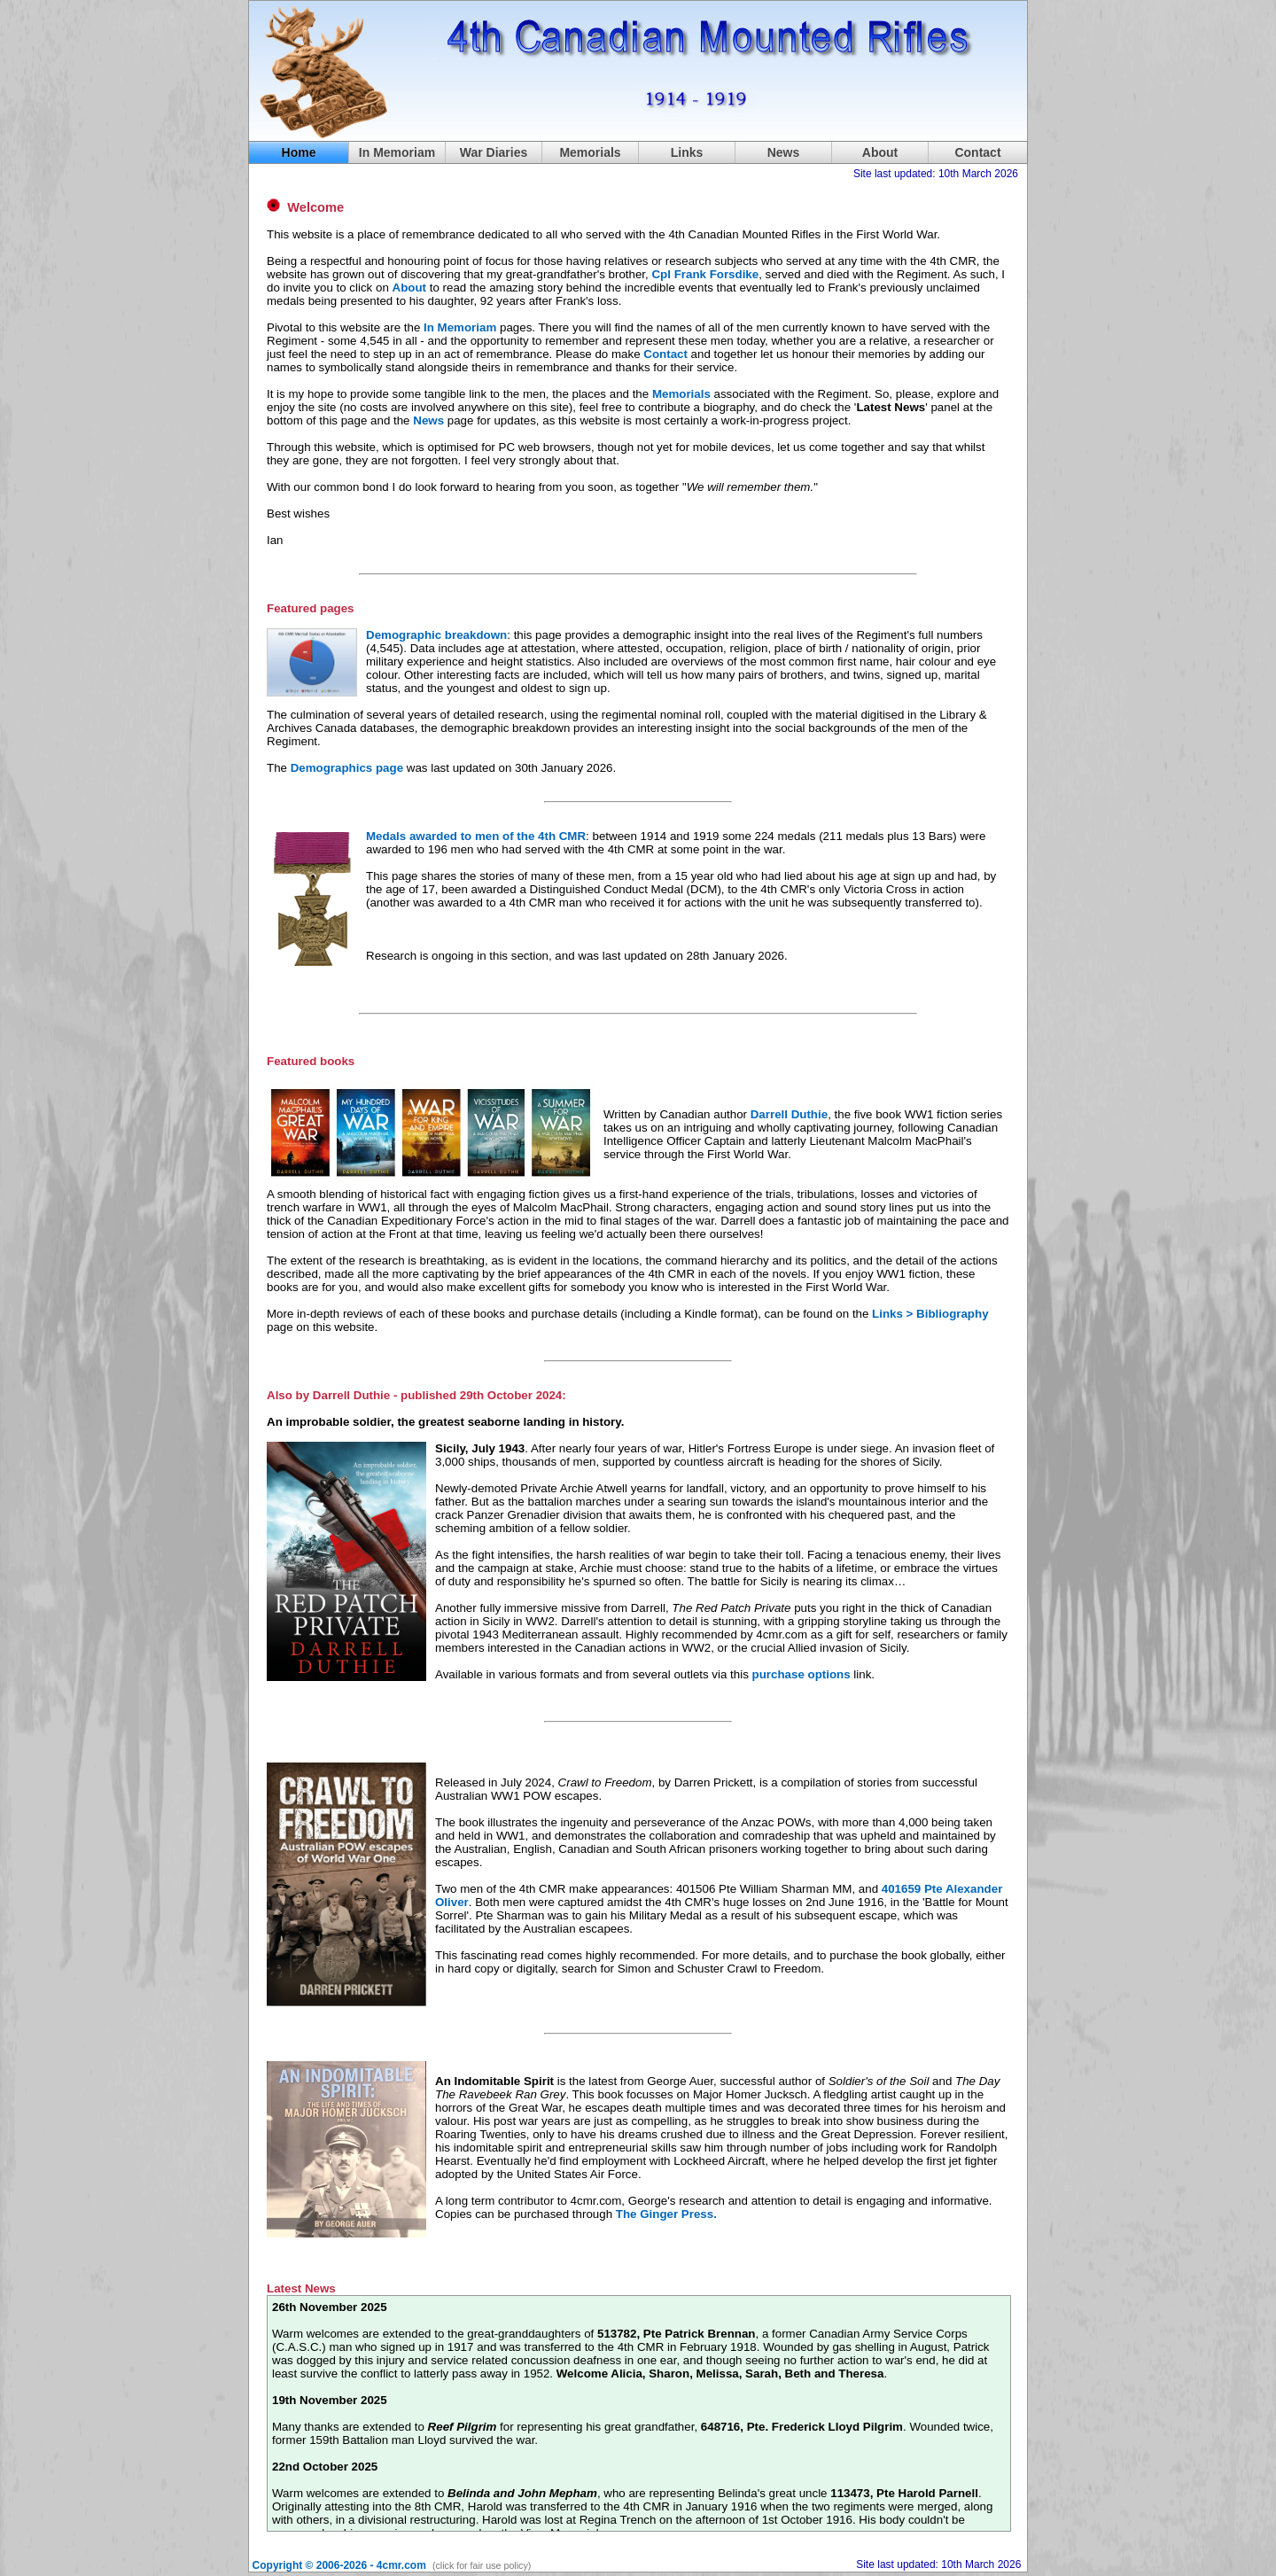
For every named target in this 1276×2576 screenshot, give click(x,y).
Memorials (681, 394)
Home (299, 152)
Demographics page (347, 767)
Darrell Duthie (789, 1114)
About (880, 152)
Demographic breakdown (436, 635)
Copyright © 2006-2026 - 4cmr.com (339, 2565)
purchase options (801, 1674)
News (783, 152)
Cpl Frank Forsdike (705, 274)
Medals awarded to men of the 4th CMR (476, 836)
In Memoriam (397, 152)
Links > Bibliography (930, 1313)
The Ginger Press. (666, 2214)
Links (687, 152)
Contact (665, 354)
